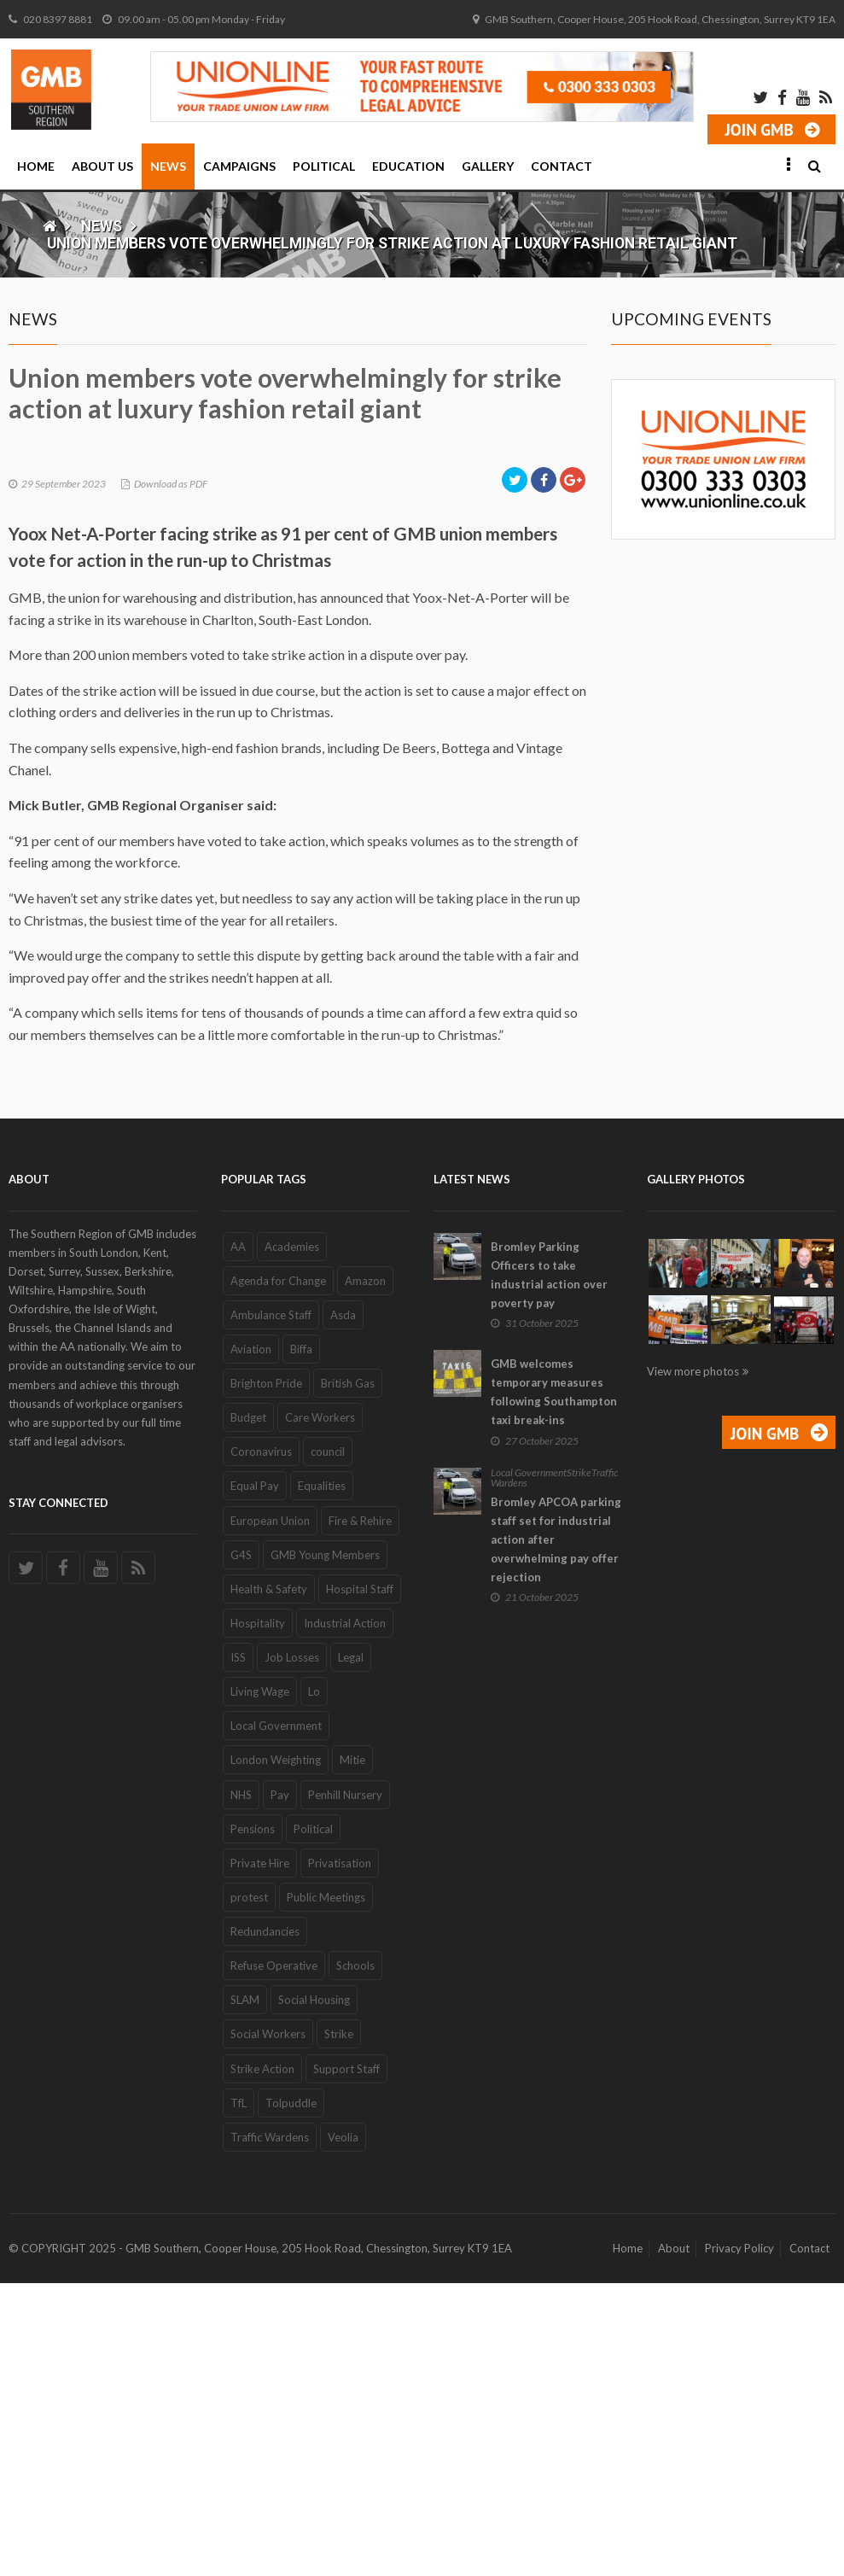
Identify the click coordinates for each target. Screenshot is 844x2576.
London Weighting (275, 2053)
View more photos (693, 1664)
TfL (238, 2396)
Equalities (322, 1779)
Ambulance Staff (270, 1608)
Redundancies (265, 2224)
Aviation (250, 1642)
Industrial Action (345, 1916)
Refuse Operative (273, 2258)
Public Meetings (326, 2190)
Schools (355, 2258)
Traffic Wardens (269, 2430)
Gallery (488, 166)
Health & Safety (268, 1882)
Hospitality (257, 1916)
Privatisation (339, 2156)
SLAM (244, 2292)
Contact (561, 166)
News (168, 166)
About (674, 2541)
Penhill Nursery (345, 2087)
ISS (238, 1950)
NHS (241, 2087)
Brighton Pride (266, 1676)
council (328, 1744)
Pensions (252, 2122)
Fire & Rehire (360, 1813)
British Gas (348, 1676)
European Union (270, 1813)
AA (238, 1539)
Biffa (301, 1642)
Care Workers (320, 1710)
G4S (241, 1848)
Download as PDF (170, 776)
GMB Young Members (325, 1848)
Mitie (352, 2053)
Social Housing (314, 2292)
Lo (314, 1984)
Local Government (276, 2018)
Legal (351, 1950)
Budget (248, 1710)
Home (36, 166)
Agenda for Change (278, 1573)
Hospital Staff (359, 1882)
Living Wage (259, 1984)
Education (408, 166)
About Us (102, 166)
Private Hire (259, 2156)
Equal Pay (254, 1779)
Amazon (365, 1573)
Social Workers (268, 2327)
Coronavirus (261, 1744)
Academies (292, 1539)
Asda (343, 1608)
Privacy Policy (739, 2541)
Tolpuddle (291, 2396)
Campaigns (239, 166)
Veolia (343, 2430)
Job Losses (292, 1950)
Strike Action (262, 2362)
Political (324, 166)
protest (249, 2190)
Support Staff (346, 2362)
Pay (280, 2087)
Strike (338, 2327)
